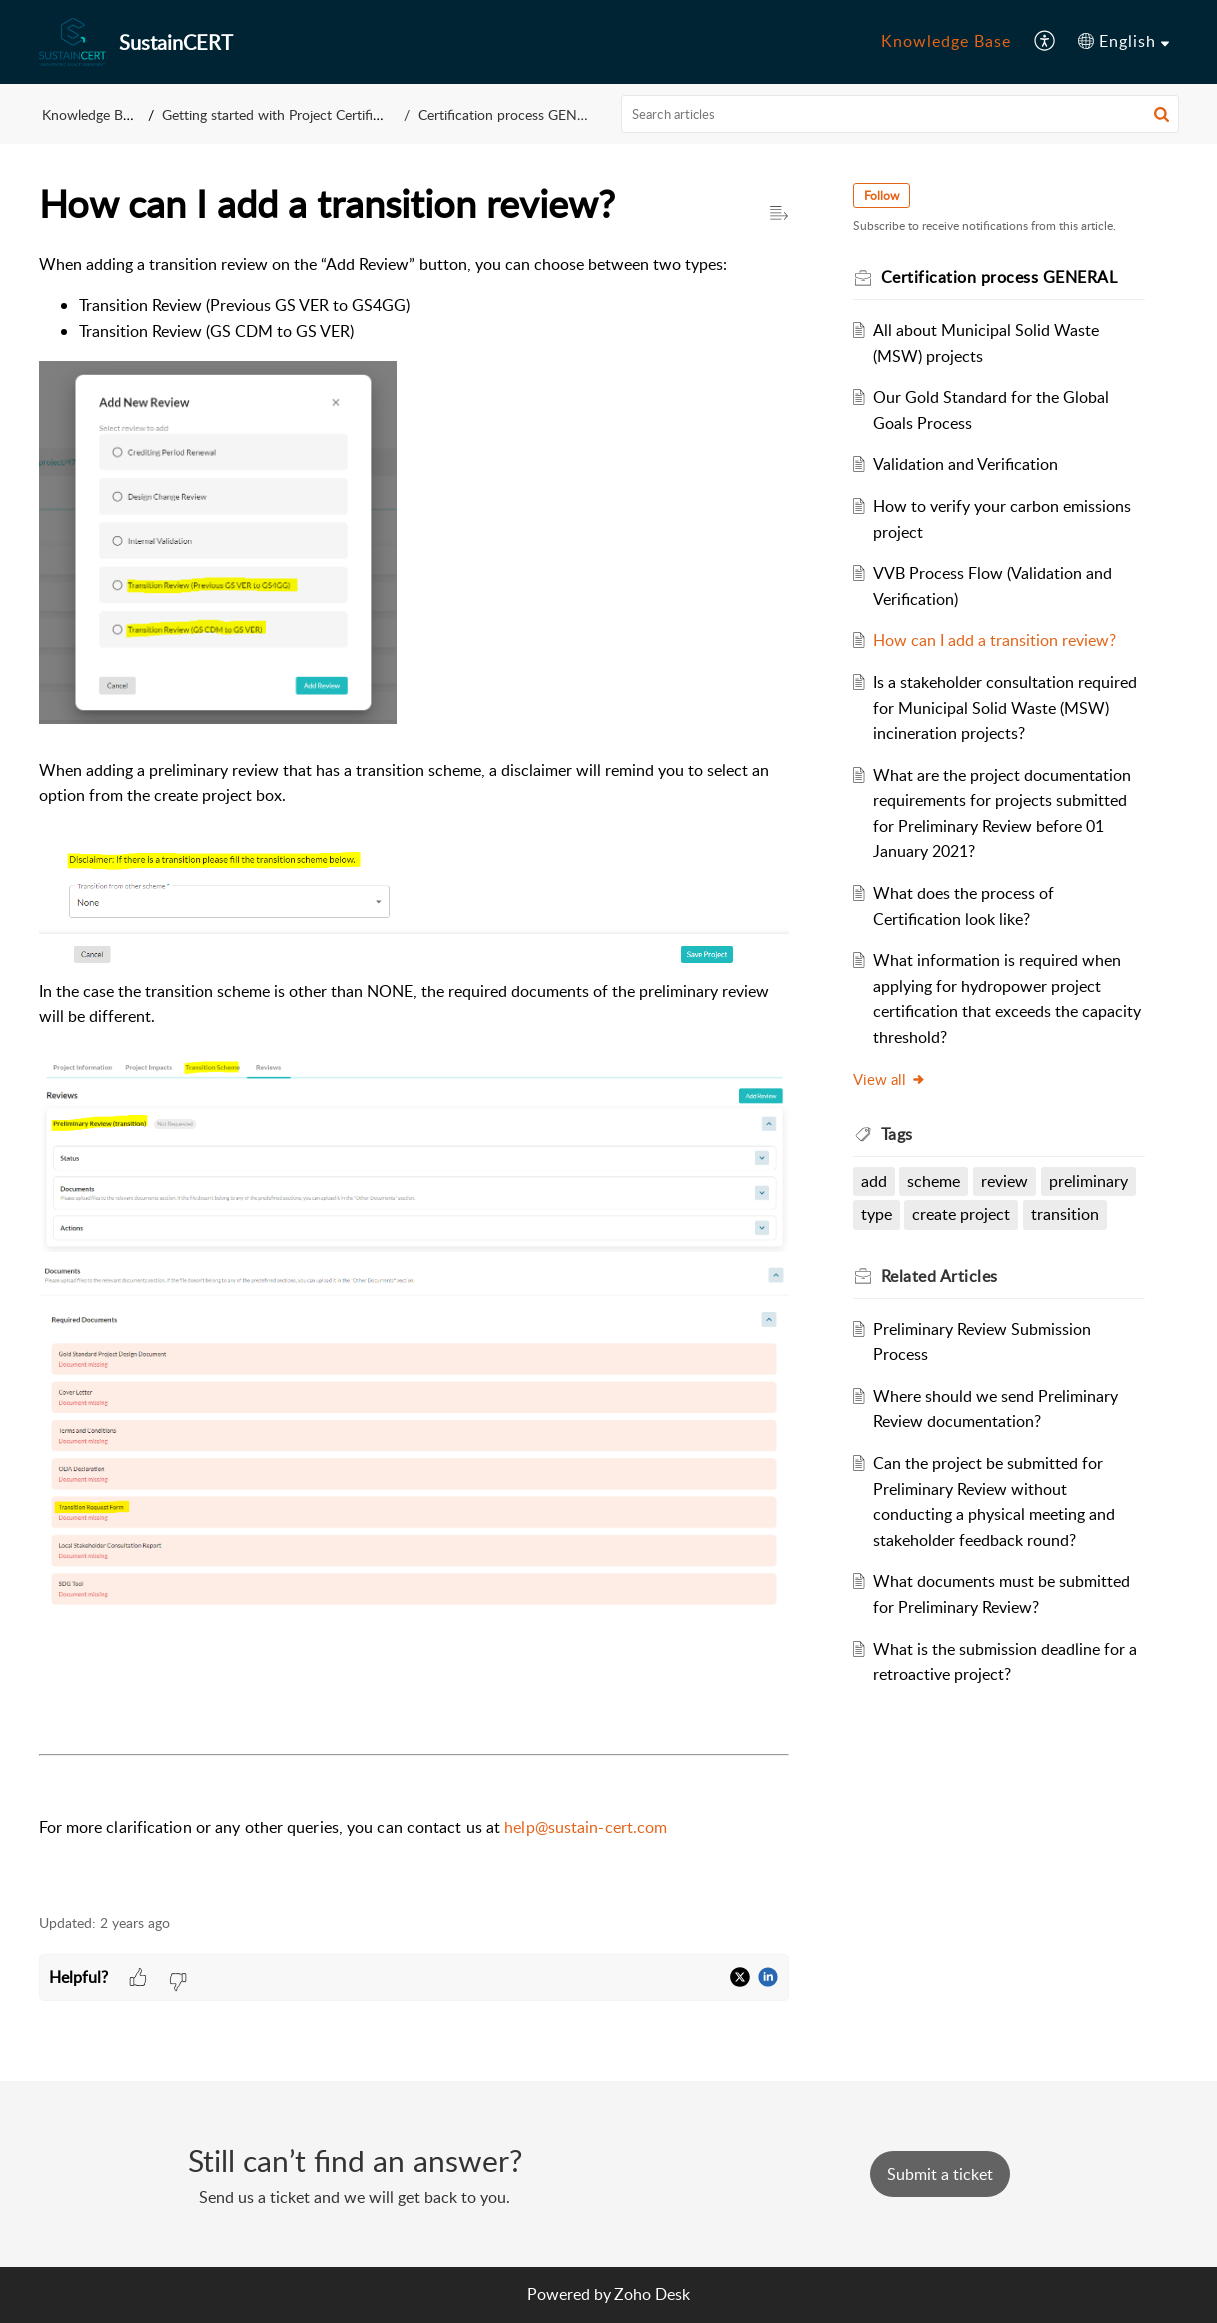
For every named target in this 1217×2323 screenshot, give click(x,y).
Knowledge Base (946, 41)
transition (1065, 1214)
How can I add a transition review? (994, 640)
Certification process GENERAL (514, 114)
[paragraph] (414, 1072)
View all (889, 1079)
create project (961, 1214)
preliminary (1088, 1181)
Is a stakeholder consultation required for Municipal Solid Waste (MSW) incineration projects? (1005, 707)
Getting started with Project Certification (286, 114)
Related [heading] (939, 1276)
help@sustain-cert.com (585, 1827)
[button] (1045, 42)
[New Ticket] (940, 2174)
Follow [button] (881, 195)
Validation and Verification (965, 464)
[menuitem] (946, 42)
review (1004, 1181)
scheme (933, 1181)
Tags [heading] (897, 1134)
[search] (900, 114)
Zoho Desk (652, 2294)
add (874, 1181)
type (876, 1214)
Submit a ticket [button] (940, 2174)
